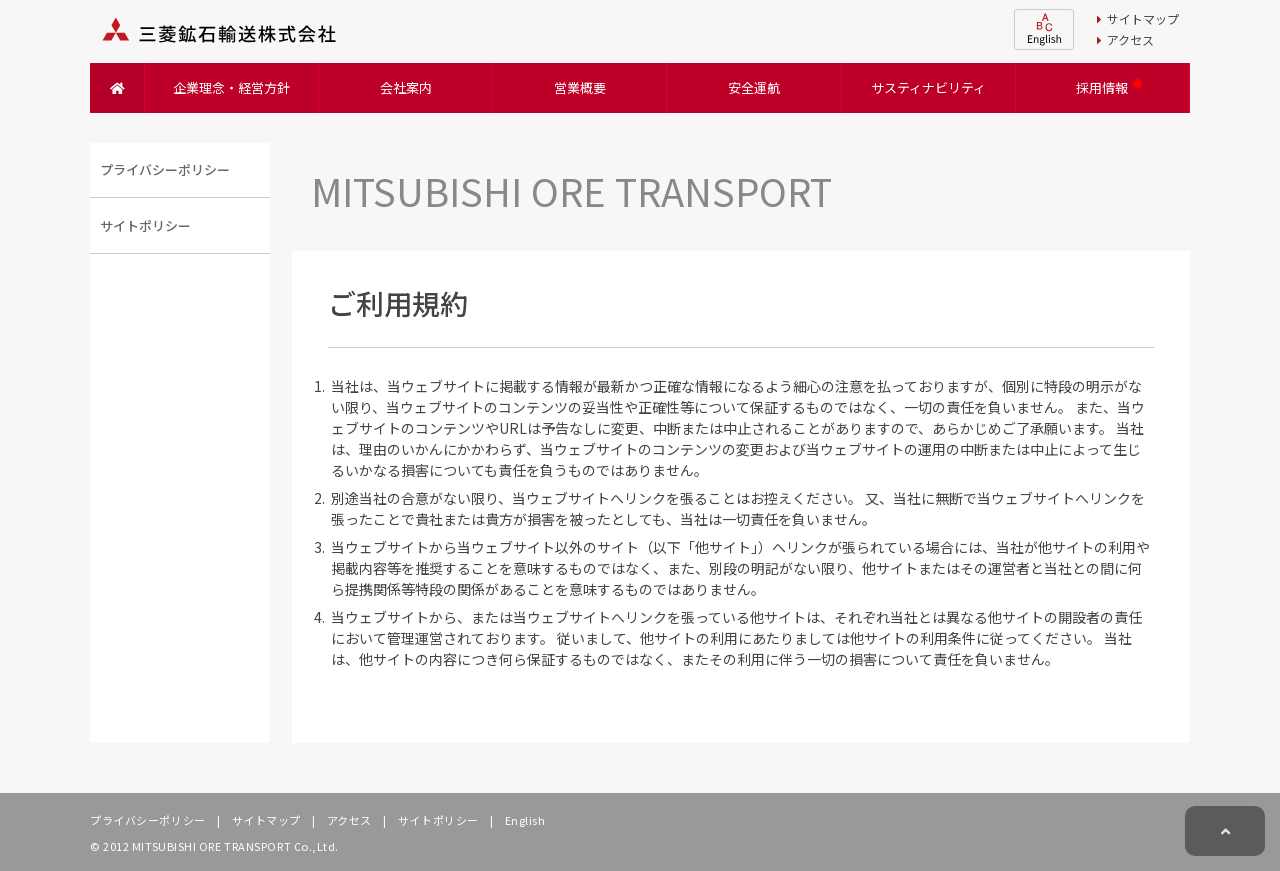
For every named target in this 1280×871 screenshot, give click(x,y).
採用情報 (1102, 87)
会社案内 (406, 87)
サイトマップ (1138, 18)
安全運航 (754, 87)
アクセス (1125, 39)
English (523, 820)
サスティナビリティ (928, 87)
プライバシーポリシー (148, 820)
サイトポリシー (437, 820)
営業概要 (580, 87)
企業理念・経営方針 (231, 87)
